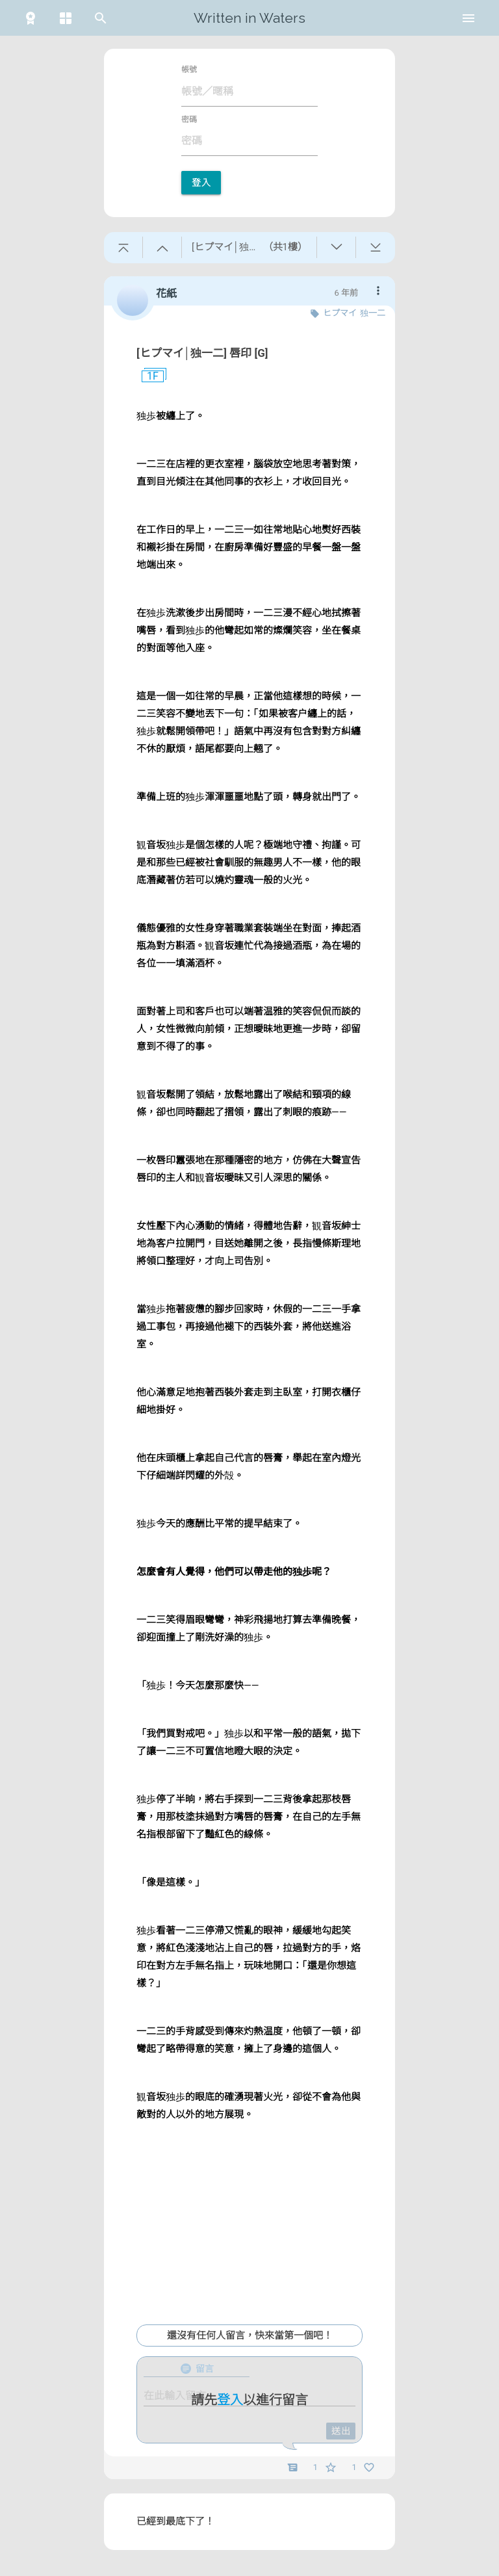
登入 (201, 182)
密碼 (189, 119)
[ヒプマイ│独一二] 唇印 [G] (202, 352)
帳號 (189, 69)
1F (147, 376)
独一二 (372, 313)
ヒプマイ (340, 313)
